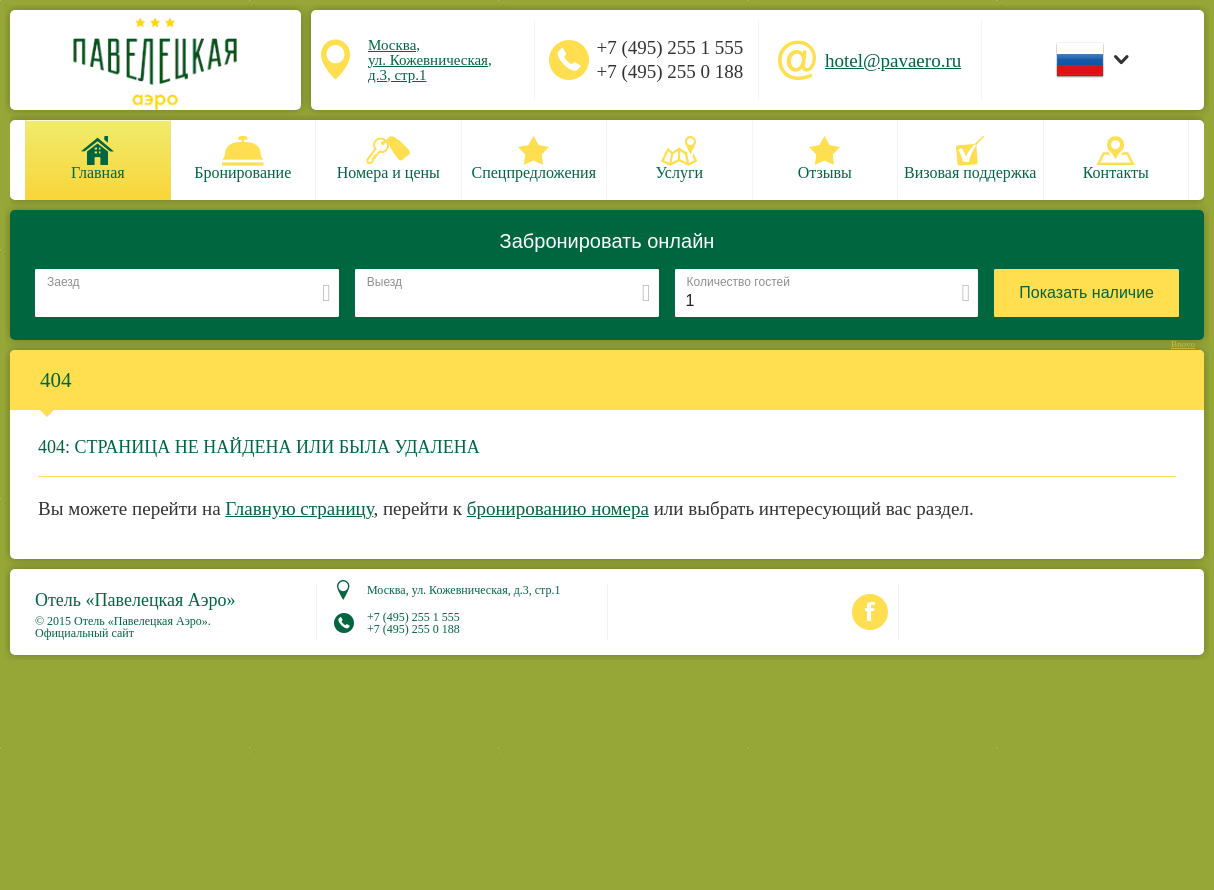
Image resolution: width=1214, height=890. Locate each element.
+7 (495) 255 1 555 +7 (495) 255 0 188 (669, 59)
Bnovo (1183, 344)
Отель (135, 600)
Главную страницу (299, 508)
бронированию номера (558, 508)
